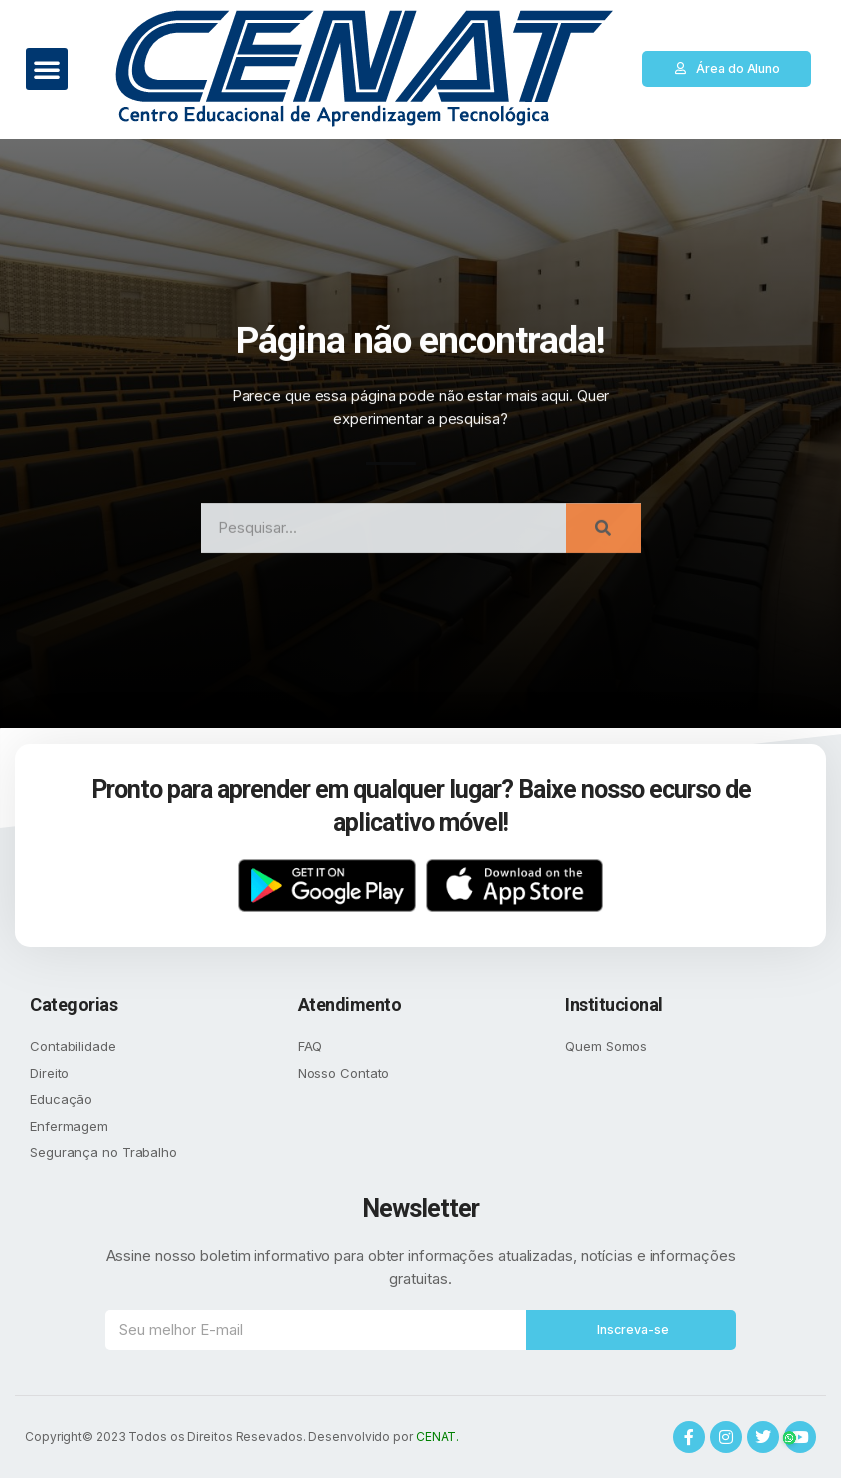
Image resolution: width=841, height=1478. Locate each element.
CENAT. (437, 1436)
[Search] (603, 544)
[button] (47, 69)
